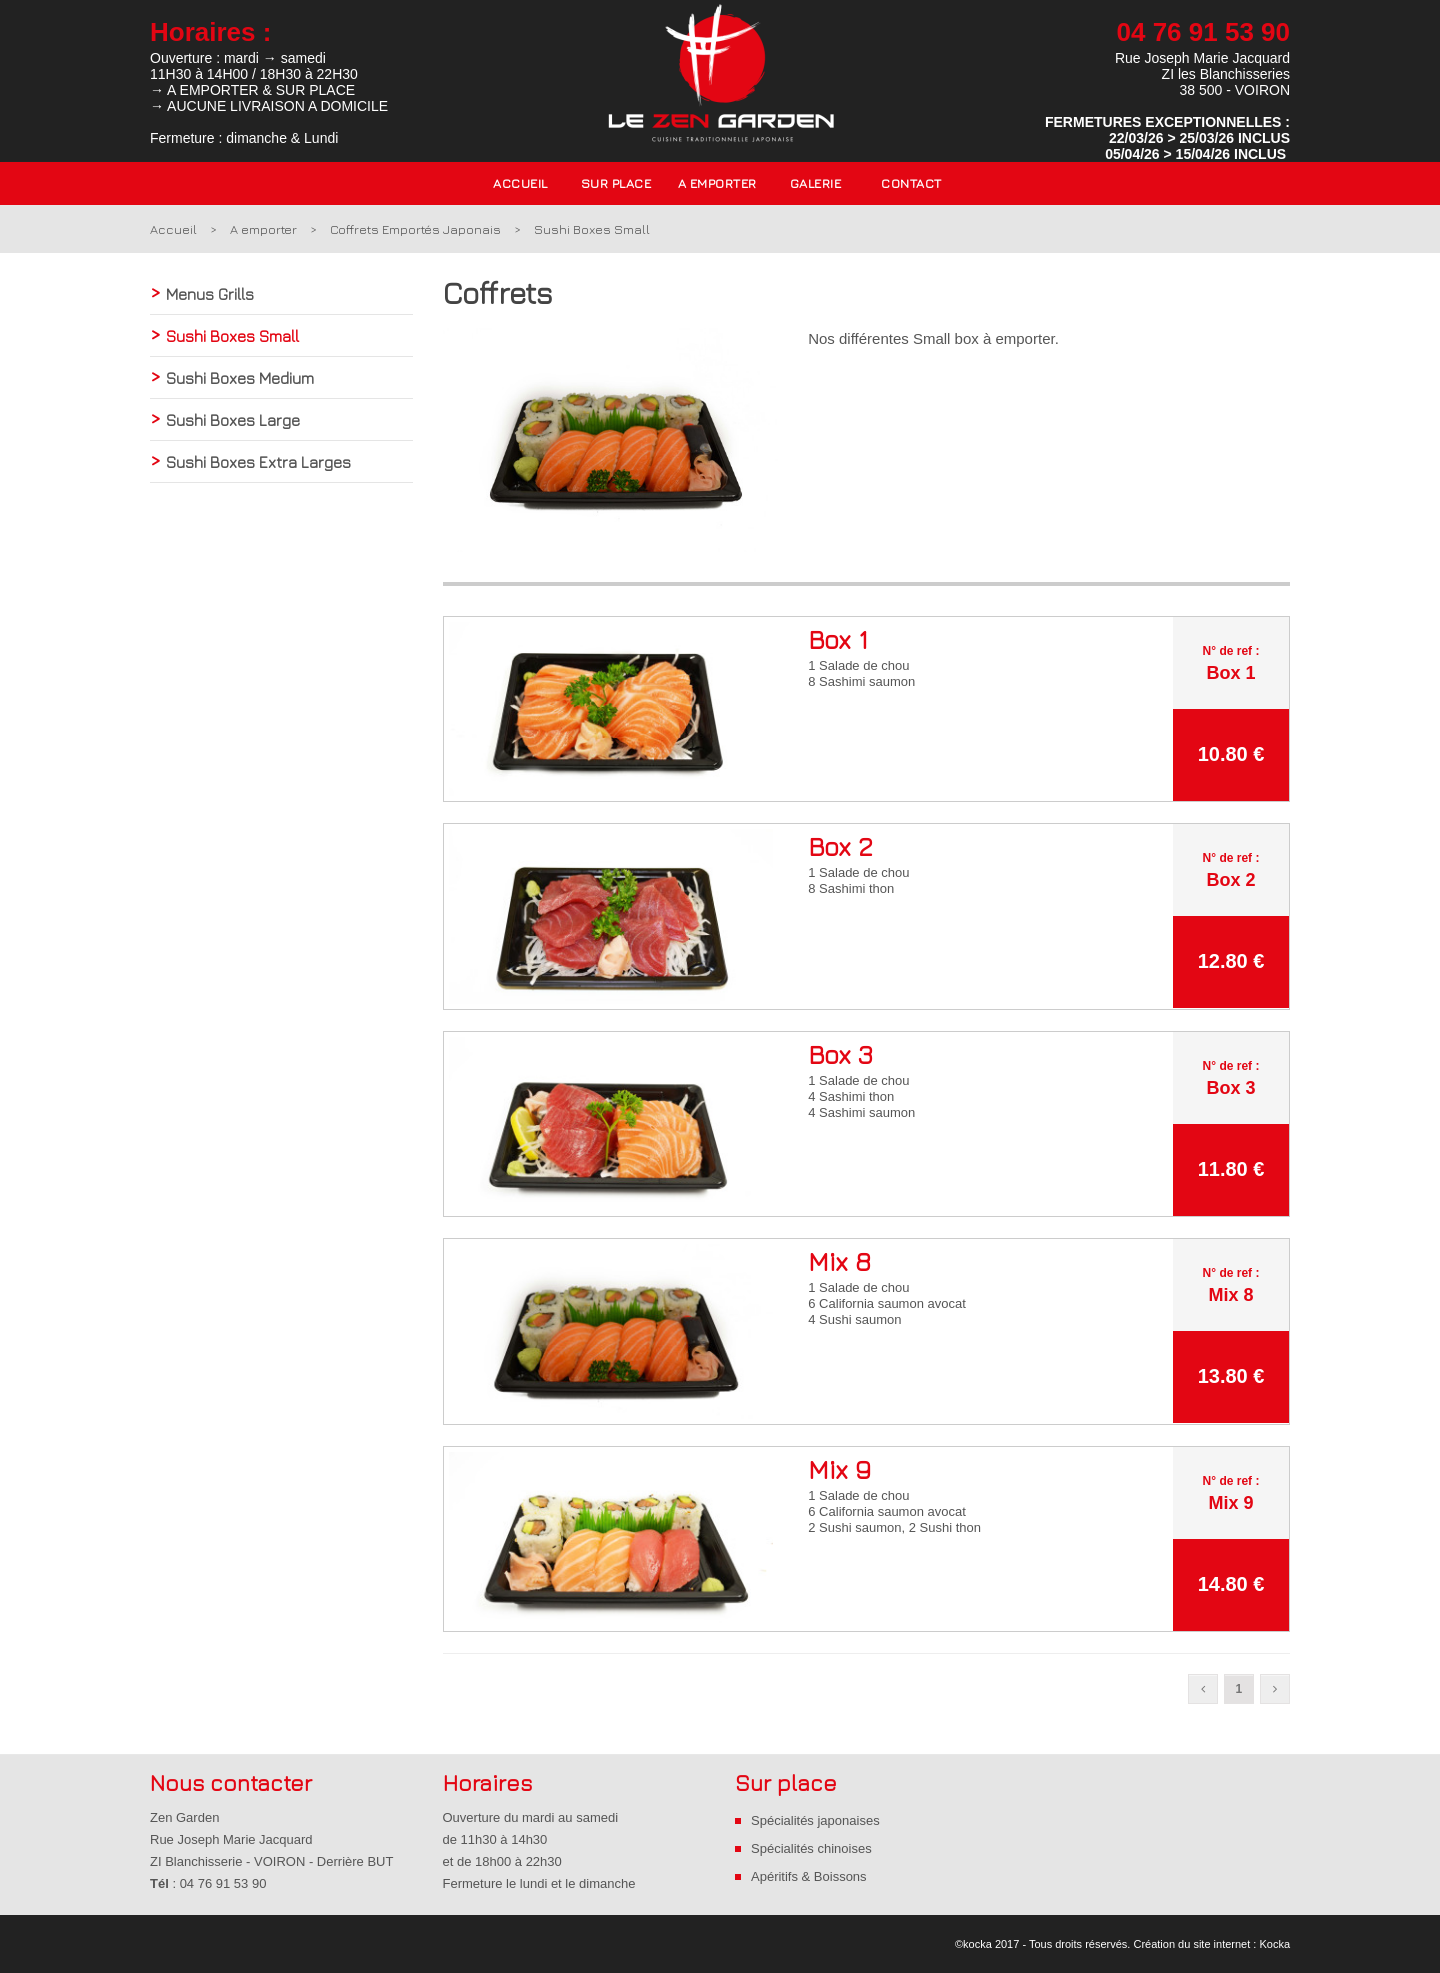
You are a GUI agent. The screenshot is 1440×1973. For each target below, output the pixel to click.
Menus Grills (210, 294)
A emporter (263, 229)
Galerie (816, 183)
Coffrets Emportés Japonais (415, 229)
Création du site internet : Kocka (1211, 1944)
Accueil (520, 183)
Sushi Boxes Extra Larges (258, 462)
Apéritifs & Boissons (809, 1876)
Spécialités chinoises (811, 1848)
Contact (911, 183)
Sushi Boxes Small (592, 229)
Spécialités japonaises (815, 1820)
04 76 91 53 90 (1204, 32)
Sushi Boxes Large (233, 420)
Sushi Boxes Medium (240, 378)
